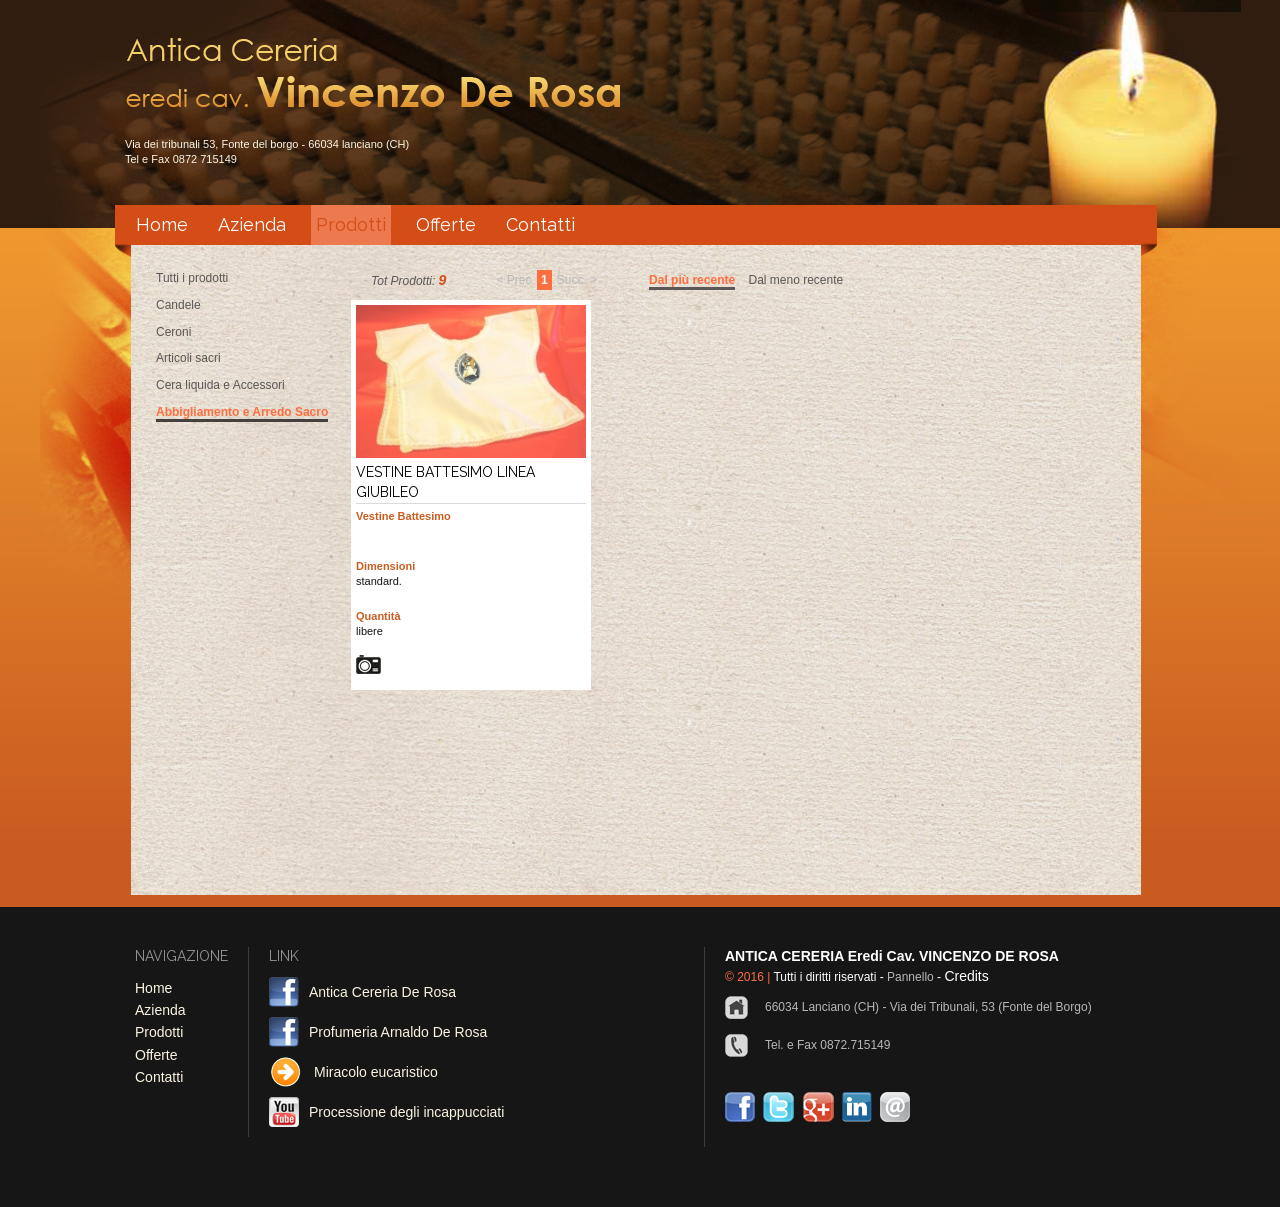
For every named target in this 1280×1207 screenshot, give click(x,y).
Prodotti (351, 224)
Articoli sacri (188, 358)
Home (162, 224)
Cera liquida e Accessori (220, 385)
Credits (966, 976)
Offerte (446, 224)
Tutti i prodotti (192, 278)
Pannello (909, 977)
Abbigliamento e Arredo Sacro (242, 412)
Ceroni (173, 332)
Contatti (540, 224)
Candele (178, 305)
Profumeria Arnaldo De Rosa (398, 1032)
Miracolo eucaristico (376, 1072)
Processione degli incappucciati (406, 1112)
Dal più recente (692, 280)
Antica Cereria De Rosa (382, 992)
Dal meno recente (795, 280)
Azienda (252, 224)
